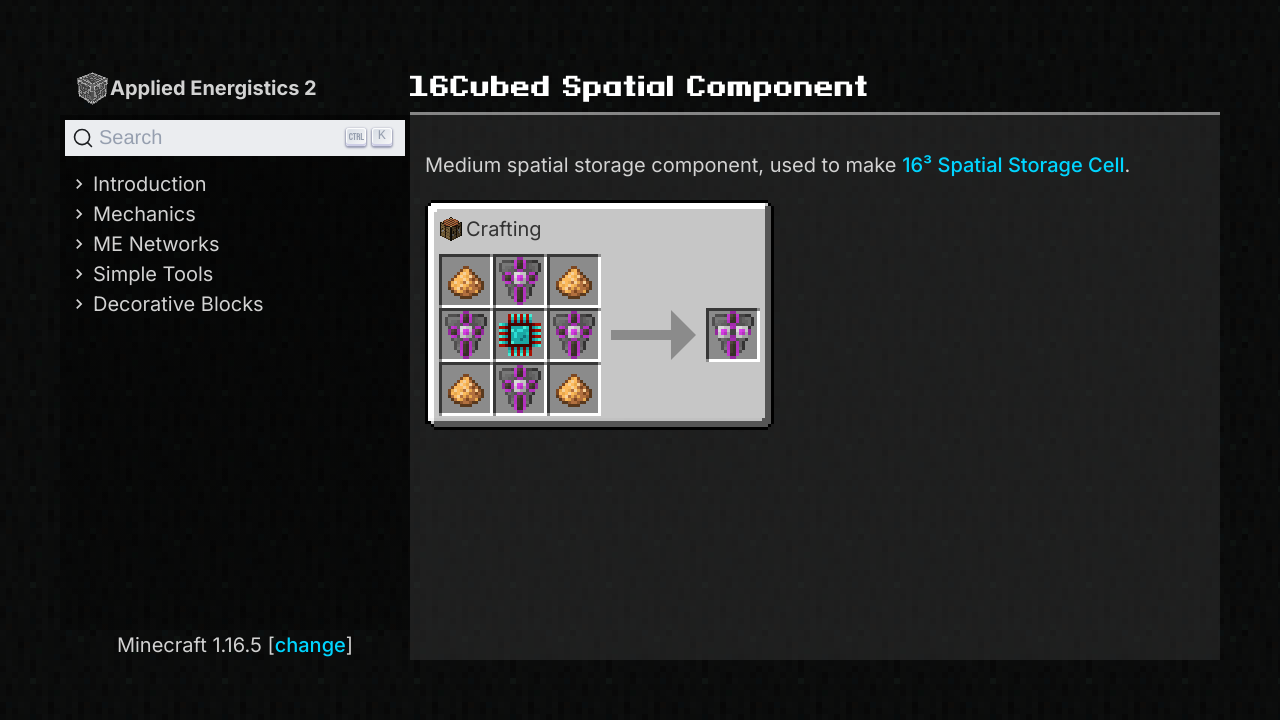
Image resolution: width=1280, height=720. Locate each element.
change (310, 645)
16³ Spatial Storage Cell (1013, 165)
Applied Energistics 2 (196, 87)
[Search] (235, 138)
